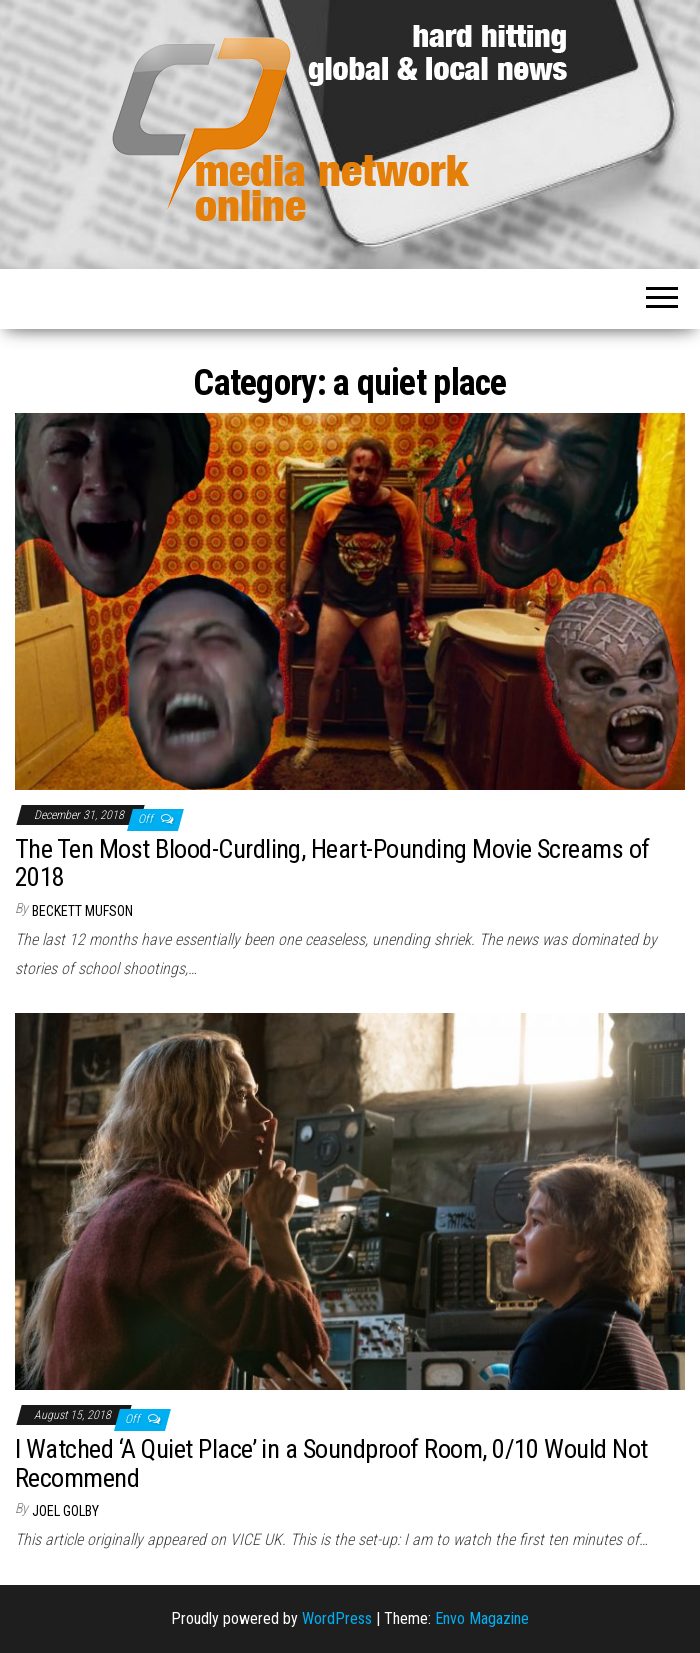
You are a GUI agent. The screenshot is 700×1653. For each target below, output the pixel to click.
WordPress (337, 1618)
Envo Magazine (482, 1618)
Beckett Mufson (82, 911)
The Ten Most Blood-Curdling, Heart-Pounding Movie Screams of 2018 (332, 863)
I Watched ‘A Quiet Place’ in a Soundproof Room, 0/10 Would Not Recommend (331, 1463)
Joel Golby (65, 1511)
